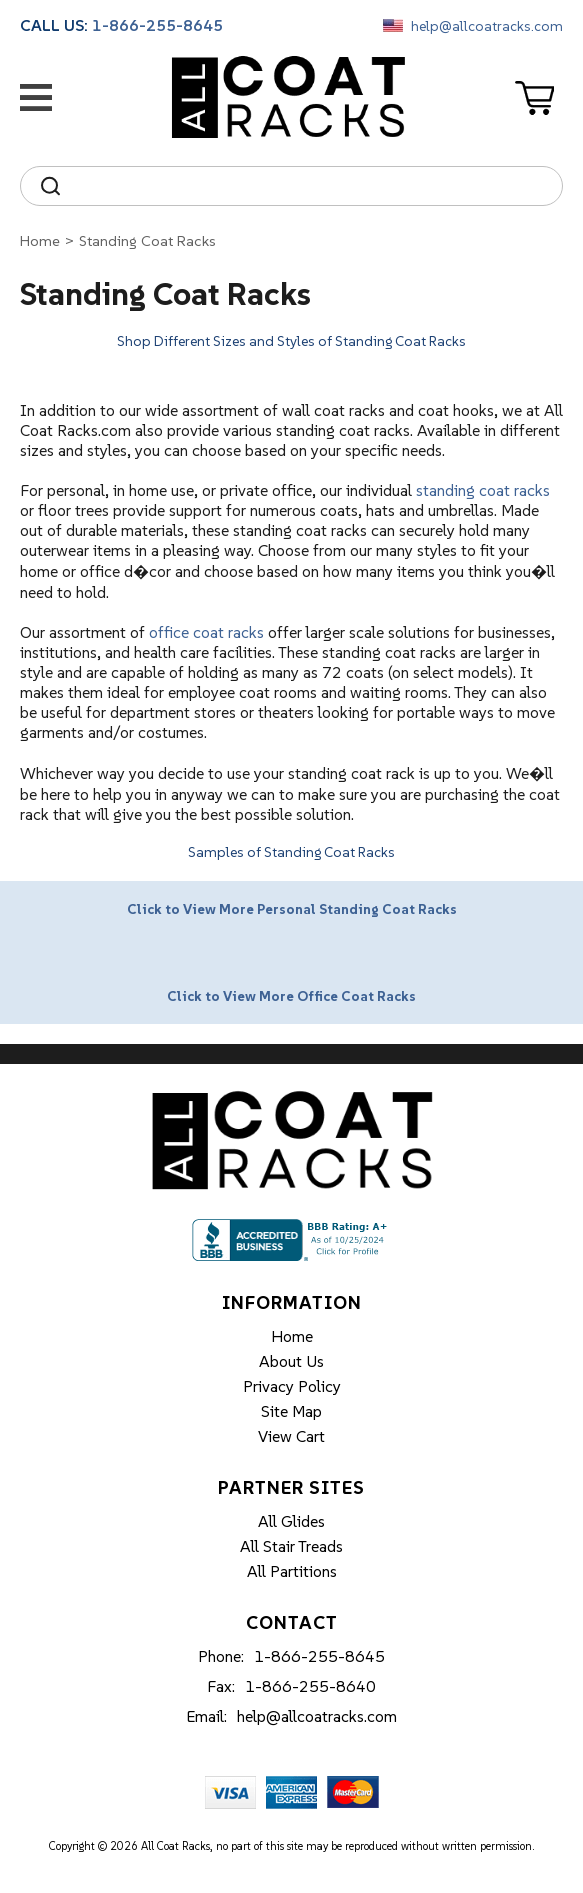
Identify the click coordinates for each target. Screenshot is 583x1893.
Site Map (291, 1411)
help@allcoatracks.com (487, 26)
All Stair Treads (291, 1546)
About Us (291, 1361)
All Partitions (292, 1571)
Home (40, 240)
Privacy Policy (292, 1386)
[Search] (309, 186)
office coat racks (206, 632)
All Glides (291, 1521)
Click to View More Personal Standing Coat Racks (292, 909)
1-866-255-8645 (157, 25)
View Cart (291, 1436)
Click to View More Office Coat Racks (291, 996)
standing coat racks (483, 490)
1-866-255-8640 (310, 1686)
